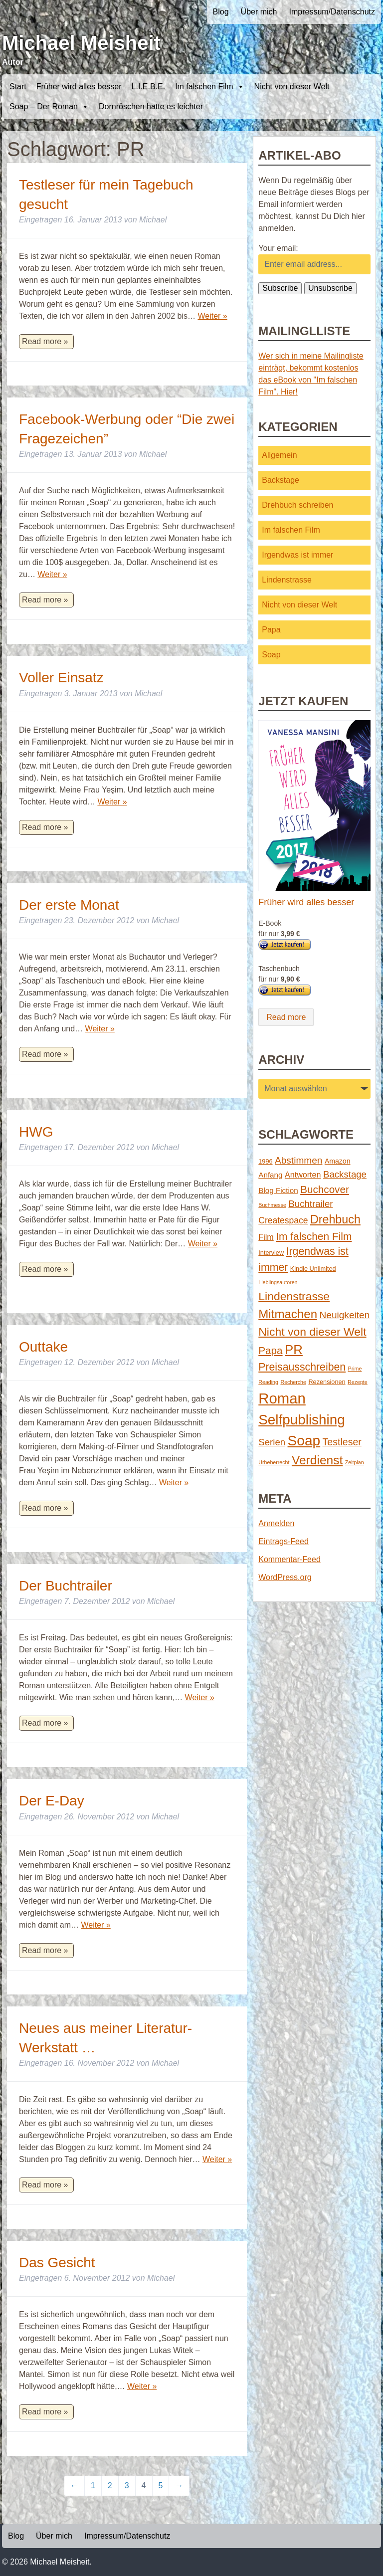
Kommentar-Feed (289, 1559)
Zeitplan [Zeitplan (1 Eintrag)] (354, 1462)
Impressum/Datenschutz (332, 11)
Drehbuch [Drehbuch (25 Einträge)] (335, 1219)
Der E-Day (51, 1800)
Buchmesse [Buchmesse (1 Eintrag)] (272, 1205)
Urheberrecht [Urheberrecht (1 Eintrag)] (273, 1462)
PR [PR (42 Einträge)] (294, 1350)
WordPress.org (284, 1577)
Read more (286, 1017)
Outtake (43, 1347)
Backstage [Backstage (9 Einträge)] (345, 1174)
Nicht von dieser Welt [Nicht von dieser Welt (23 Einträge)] (312, 1331)
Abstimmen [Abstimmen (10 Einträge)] (298, 1160)
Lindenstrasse (287, 580)
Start (17, 86)
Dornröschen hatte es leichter (151, 106)
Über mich (259, 11)
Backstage (280, 480)
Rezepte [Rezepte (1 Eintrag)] (358, 1382)
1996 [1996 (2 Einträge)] (265, 1161)
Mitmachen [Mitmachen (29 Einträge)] (287, 1314)
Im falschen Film (209, 87)
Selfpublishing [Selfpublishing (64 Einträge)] (301, 1419)
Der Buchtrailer (65, 1585)
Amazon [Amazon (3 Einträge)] (338, 1161)
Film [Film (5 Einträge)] (265, 1236)
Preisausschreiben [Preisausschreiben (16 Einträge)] (302, 1367)
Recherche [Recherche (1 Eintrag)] (293, 1382)
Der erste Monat (69, 905)
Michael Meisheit (81, 43)
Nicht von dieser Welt (292, 86)
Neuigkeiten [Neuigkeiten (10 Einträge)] (345, 1315)
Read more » (45, 341)
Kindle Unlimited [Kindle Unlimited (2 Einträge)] (313, 1268)
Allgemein (279, 455)
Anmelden (276, 1523)
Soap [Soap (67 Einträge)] (304, 1440)
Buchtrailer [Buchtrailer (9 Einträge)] (310, 1203)
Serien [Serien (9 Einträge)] (271, 1442)
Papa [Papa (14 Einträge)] (270, 1350)
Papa (271, 629)
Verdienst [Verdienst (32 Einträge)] (317, 1460)
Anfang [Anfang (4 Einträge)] (270, 1175)
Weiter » (212, 316)
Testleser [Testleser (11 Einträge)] (342, 1441)
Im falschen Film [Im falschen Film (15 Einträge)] (314, 1236)
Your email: (278, 248)
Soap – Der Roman (49, 107)
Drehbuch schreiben (297, 505)
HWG (36, 1132)
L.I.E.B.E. (149, 86)
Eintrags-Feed (283, 1541)
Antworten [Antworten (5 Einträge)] (303, 1174)
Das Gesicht (57, 2262)
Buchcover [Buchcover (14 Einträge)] (324, 1189)
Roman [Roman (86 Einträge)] (282, 1398)
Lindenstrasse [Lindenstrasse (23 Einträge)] (294, 1296)
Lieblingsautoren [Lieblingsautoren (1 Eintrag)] (277, 1282)
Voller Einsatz (61, 677)
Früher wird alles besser (79, 86)
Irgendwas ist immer (297, 555)
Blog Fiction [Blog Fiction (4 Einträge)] (278, 1190)
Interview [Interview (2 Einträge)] (271, 1252)
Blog (221, 11)
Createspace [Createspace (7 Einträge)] (283, 1220)
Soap (271, 654)
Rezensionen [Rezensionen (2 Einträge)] (326, 1382)
